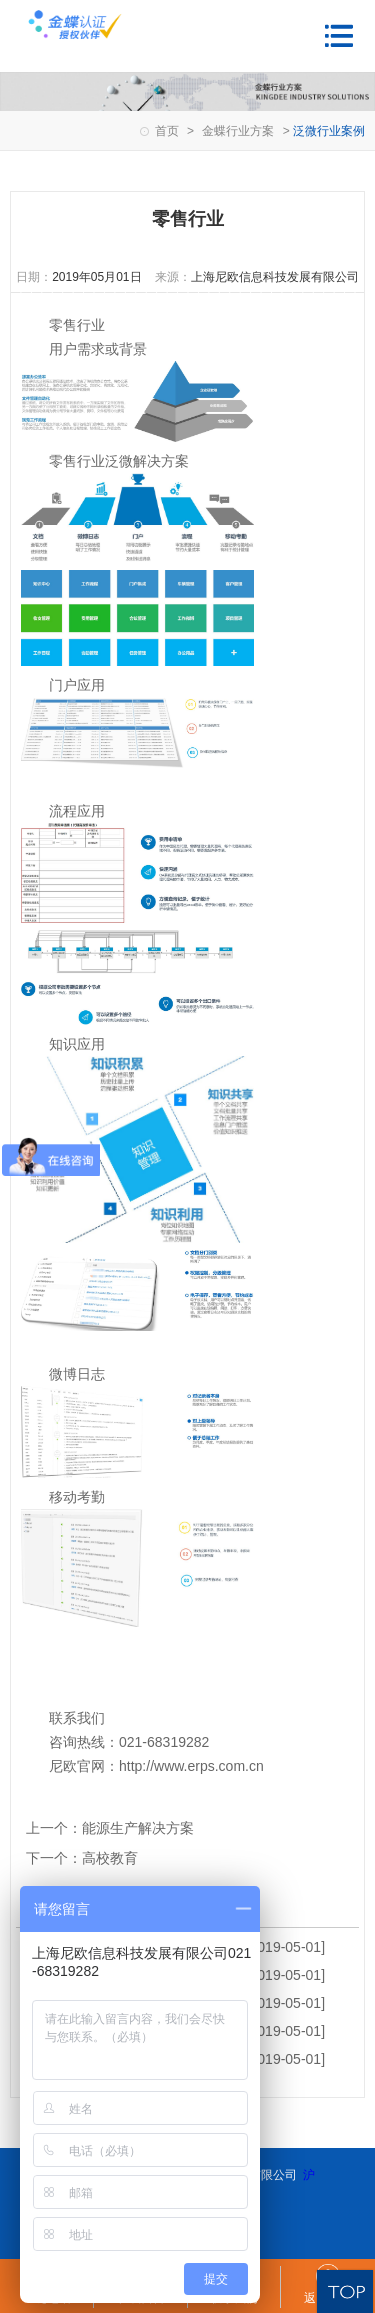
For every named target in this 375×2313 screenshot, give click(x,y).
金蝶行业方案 (238, 131)
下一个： (54, 1858)
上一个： (54, 1828)
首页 (167, 131)
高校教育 (110, 1858)
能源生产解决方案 (138, 1828)
